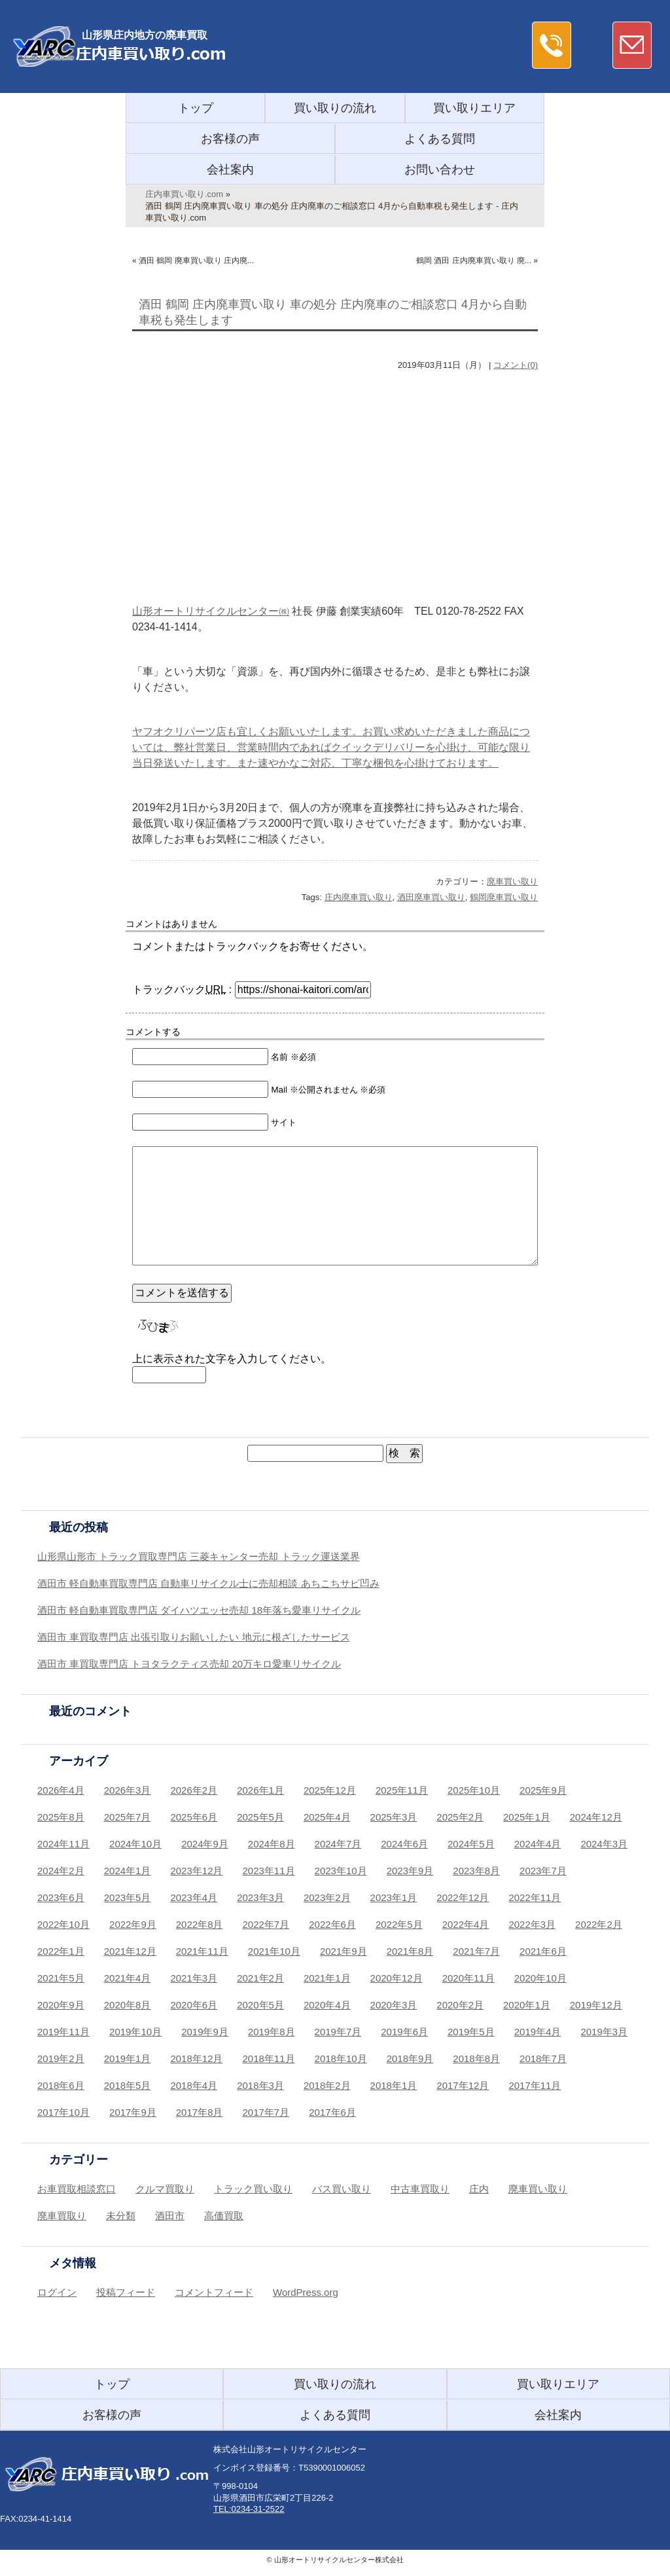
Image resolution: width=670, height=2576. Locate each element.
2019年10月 (135, 2031)
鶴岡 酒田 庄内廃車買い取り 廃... (473, 260)
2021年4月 (127, 1978)
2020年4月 (327, 2004)
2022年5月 (399, 1924)
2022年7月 (266, 1924)
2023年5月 (127, 1897)
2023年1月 (393, 1897)
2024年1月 (127, 1870)
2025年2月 (460, 1817)
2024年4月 (537, 1843)
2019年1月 (127, 2058)
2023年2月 (327, 1897)
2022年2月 (598, 1924)
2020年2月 (460, 2004)
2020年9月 (60, 2004)
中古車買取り (420, 2188)
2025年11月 (402, 1790)
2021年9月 (343, 1951)
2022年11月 (534, 1897)
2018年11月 (269, 2058)
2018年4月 (193, 2085)
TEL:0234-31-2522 (248, 2509)
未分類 (120, 2215)
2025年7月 (127, 1817)
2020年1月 (526, 2004)
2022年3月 (531, 1924)
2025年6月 (193, 1817)
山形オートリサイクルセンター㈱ (210, 611)
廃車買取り (61, 2215)
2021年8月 (410, 1951)
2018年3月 (260, 2085)
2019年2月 (60, 2058)
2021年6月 (543, 1951)
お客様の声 (230, 138)
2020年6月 (193, 2004)
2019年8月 (271, 2031)
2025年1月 (526, 1817)
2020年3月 (393, 2004)
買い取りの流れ (335, 108)
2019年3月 (603, 2031)
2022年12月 (462, 1897)
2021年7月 (476, 1951)
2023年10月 (341, 1870)
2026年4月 (60, 1790)
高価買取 (223, 2215)
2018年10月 (341, 2058)
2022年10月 (63, 1924)
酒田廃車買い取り (431, 897)
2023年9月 (410, 1870)
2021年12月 (130, 1951)
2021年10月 (274, 1951)
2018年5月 (127, 2085)
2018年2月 (327, 2085)
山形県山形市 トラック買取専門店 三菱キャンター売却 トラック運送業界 (198, 1556)
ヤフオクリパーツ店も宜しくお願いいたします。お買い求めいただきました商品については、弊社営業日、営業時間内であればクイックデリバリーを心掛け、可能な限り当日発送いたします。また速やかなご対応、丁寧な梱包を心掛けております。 (331, 747)
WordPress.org (305, 2292)
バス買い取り (341, 2188)
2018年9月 (410, 2058)
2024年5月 (471, 1843)
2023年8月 (476, 1870)
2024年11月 (63, 1843)
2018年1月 (393, 2085)
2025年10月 (474, 1790)
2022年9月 (132, 1924)
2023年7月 (543, 1870)
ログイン (57, 2292)
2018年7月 (543, 2058)
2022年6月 (332, 1924)
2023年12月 (196, 1870)
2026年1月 (260, 1790)
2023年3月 (260, 1897)
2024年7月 (338, 1843)
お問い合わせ (439, 169)
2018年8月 (476, 2058)
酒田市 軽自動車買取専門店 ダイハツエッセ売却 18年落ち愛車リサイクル (199, 1610)
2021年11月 (202, 1951)
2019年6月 (404, 2031)
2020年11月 (468, 1978)
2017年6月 (332, 2112)
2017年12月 (462, 2085)
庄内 (479, 2188)
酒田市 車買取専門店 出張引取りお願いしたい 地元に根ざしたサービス (193, 1636)
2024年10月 (135, 1843)
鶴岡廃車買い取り (504, 897)
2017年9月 (132, 2112)
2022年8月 (199, 1924)
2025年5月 (260, 1817)
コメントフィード (214, 2292)
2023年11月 (269, 1870)
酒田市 (170, 2215)
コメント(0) (515, 365)
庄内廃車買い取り (359, 897)
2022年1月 (60, 1951)
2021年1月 (327, 1978)
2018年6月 (60, 2085)
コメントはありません (171, 923)
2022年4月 (465, 1924)
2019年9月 (204, 2031)
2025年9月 (543, 1790)
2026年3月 (127, 1790)
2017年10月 (63, 2112)
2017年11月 (534, 2085)
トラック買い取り (253, 2188)
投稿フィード (125, 2292)
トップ (195, 108)
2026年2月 (193, 1790)
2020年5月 (260, 2004)
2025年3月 (393, 1817)
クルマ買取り (164, 2188)
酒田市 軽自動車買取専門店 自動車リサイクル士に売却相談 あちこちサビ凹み (208, 1583)
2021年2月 (260, 1978)
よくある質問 (439, 138)
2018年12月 (196, 2058)
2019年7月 (338, 2031)
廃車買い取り (512, 881)
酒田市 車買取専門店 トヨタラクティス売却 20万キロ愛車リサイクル (189, 1663)
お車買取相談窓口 (76, 2188)
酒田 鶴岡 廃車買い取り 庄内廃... (196, 260)
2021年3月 (193, 1978)
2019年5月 (471, 2031)
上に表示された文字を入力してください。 (231, 1358)
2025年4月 (327, 1817)
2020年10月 (540, 1978)
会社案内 (230, 169)
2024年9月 (204, 1843)
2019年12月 (596, 2004)
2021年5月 (60, 1978)
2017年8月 (199, 2112)
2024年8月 (271, 1843)
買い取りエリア (474, 108)
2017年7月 (266, 2112)
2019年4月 (537, 2031)
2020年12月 (396, 1978)
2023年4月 (193, 1897)
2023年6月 (60, 1897)
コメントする (153, 1031)
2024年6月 (404, 1843)
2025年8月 (60, 1817)
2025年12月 (330, 1790)
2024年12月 (596, 1817)
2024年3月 (603, 1843)
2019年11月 (63, 2031)
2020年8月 (127, 2004)
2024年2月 (60, 1870)
